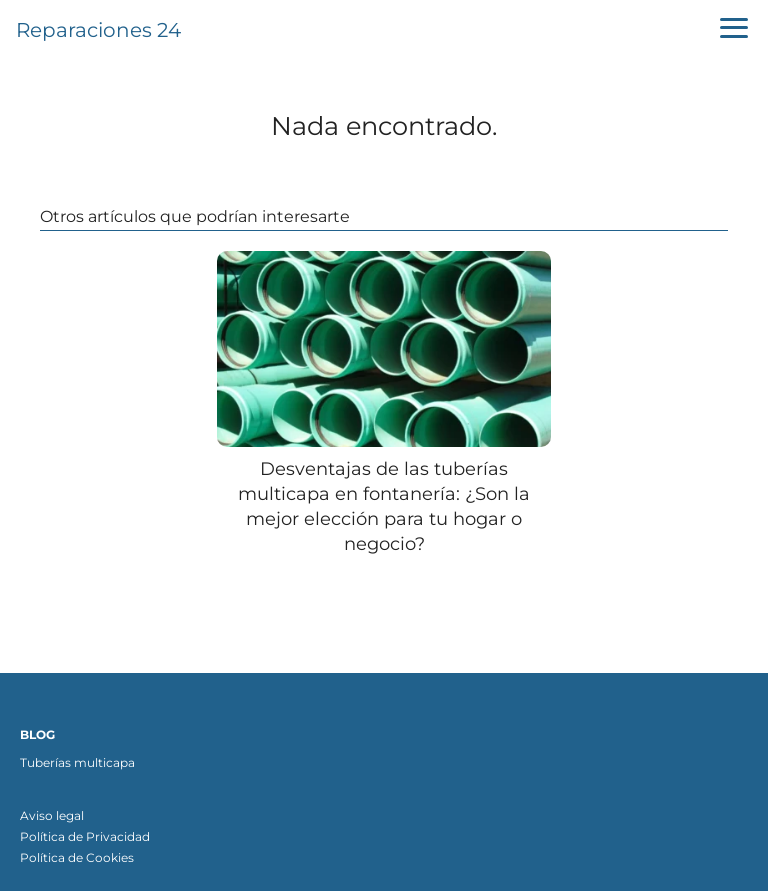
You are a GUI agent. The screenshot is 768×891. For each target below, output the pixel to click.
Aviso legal (52, 815)
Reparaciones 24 (98, 30)
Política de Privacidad (85, 836)
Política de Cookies (77, 857)
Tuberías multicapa (77, 762)
